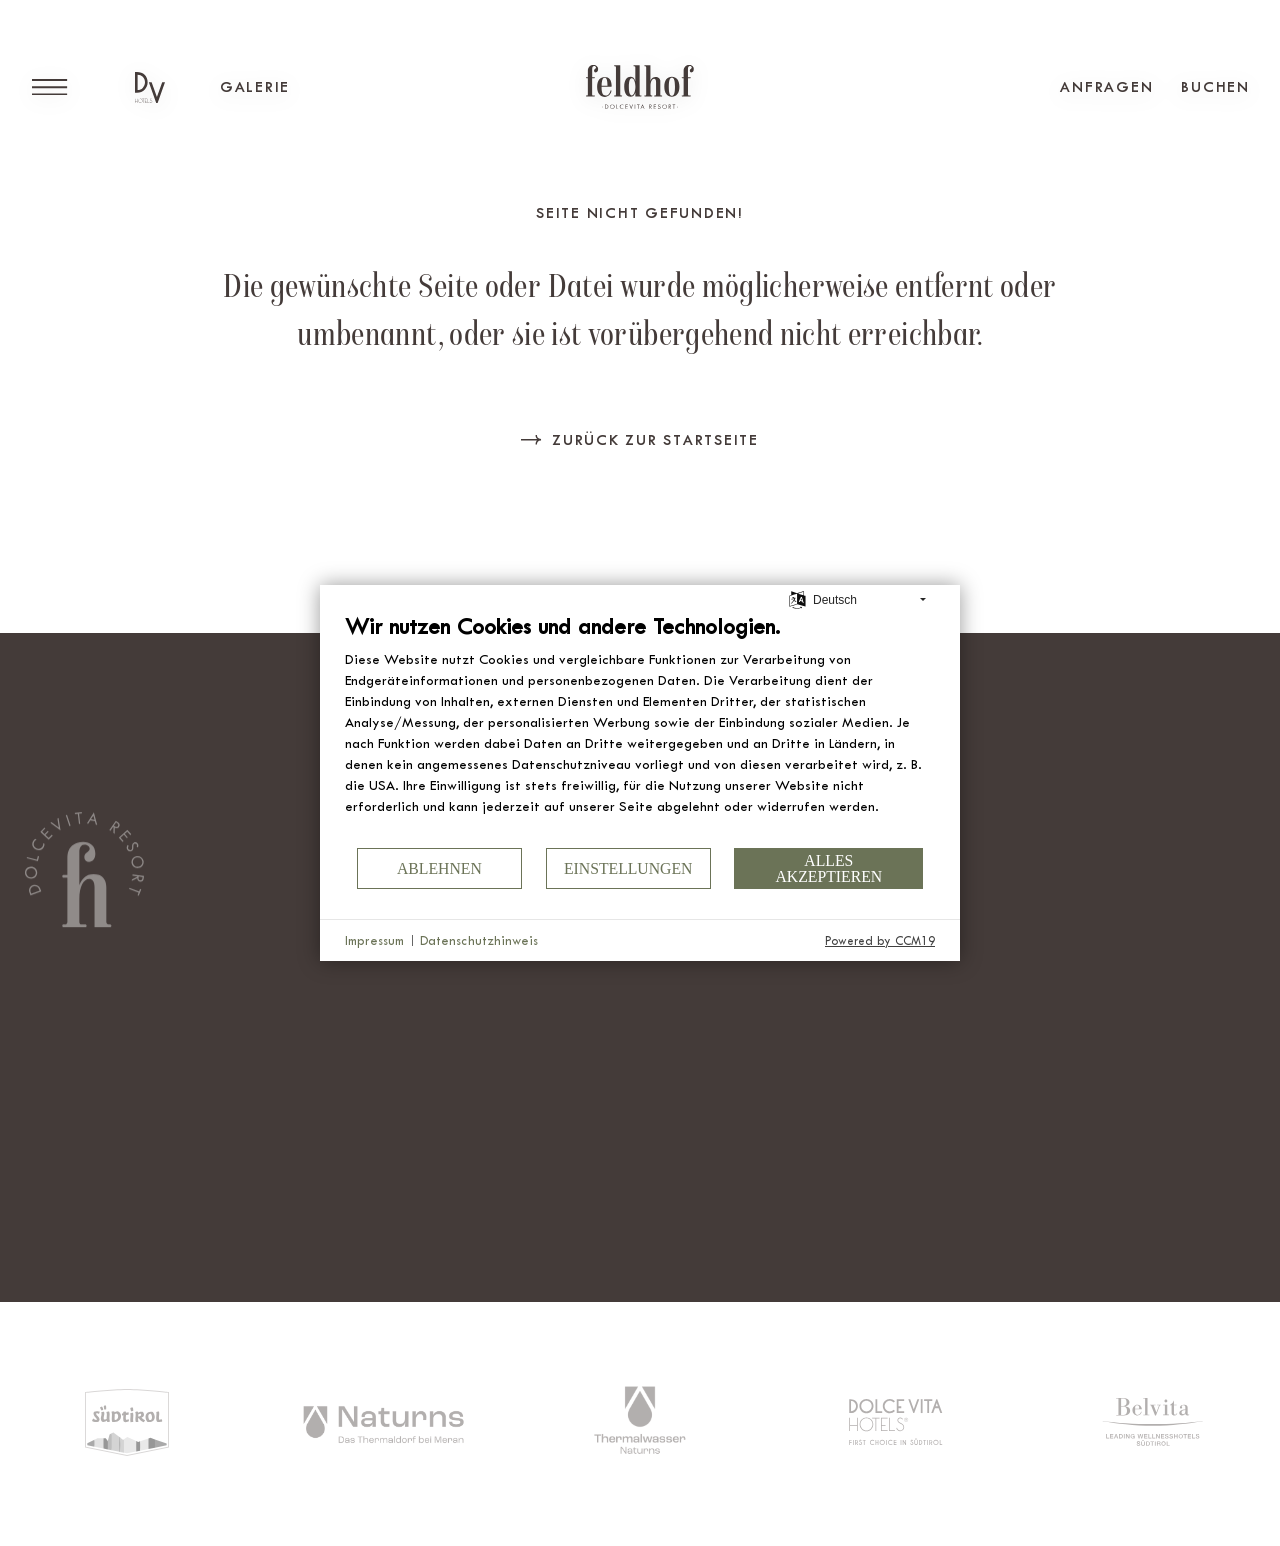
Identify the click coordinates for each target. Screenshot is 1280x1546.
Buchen (1215, 87)
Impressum (374, 940)
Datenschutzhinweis (479, 940)
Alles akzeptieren (828, 868)
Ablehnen (439, 868)
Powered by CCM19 (880, 941)
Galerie (255, 87)
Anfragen (1106, 87)
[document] (640, 729)
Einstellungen (628, 868)
